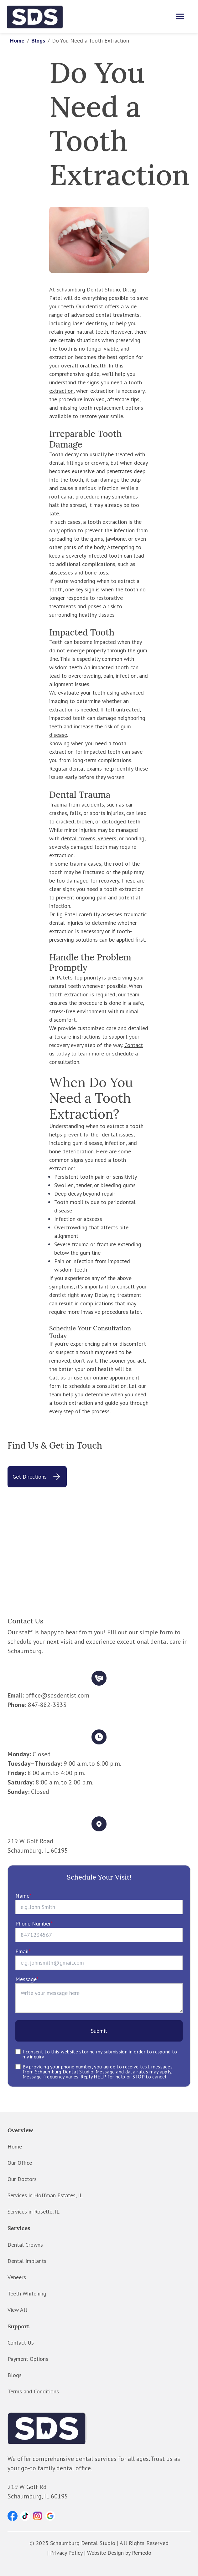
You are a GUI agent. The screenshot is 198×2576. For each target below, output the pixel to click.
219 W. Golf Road (30, 1841)
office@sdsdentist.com (57, 1695)
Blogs (38, 40)
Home (17, 40)
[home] (35, 17)
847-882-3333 (47, 1705)
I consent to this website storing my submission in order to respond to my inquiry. (100, 2054)
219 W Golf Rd (27, 2487)
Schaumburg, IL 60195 (38, 1850)
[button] (13, 2516)
